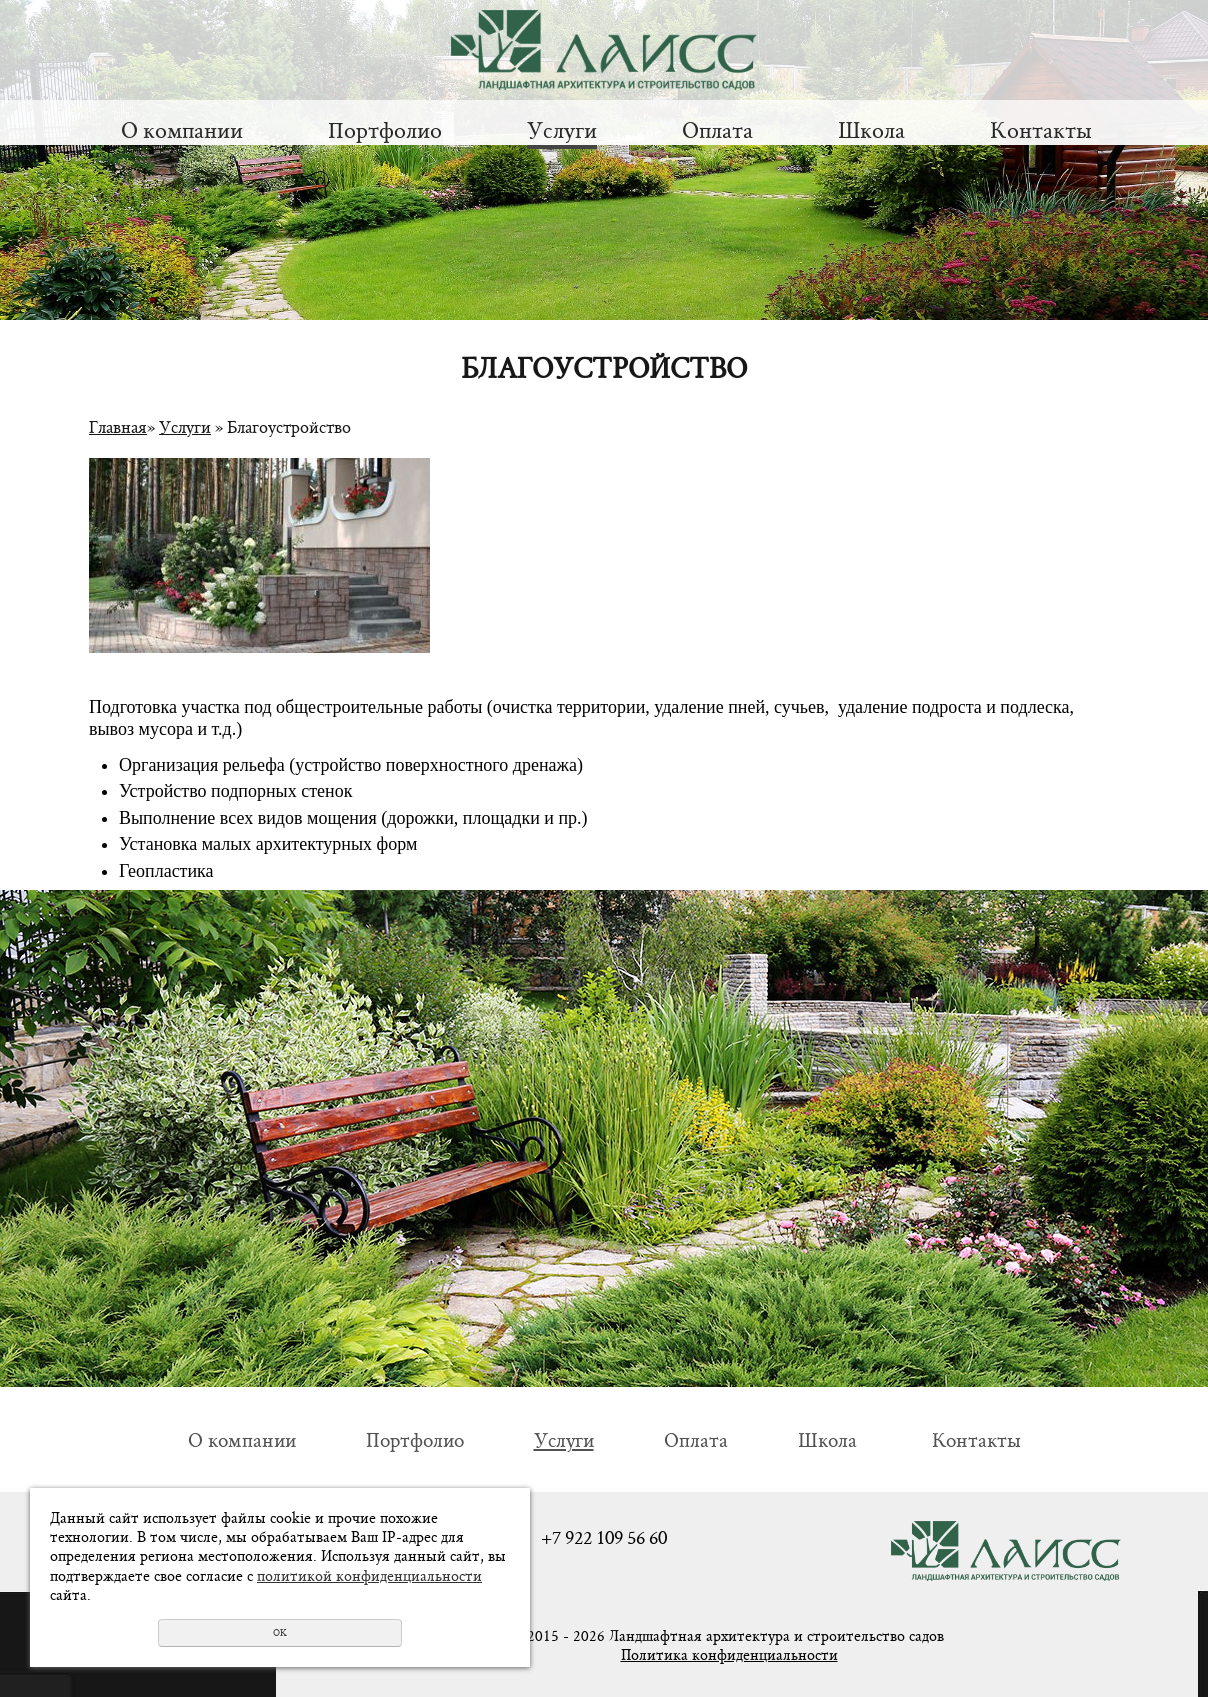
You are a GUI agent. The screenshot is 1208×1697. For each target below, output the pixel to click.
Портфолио (385, 129)
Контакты (1041, 129)
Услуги (562, 129)
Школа (871, 129)
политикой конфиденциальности (369, 1575)
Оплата (717, 129)
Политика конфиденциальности (729, 1654)
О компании (182, 129)
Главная (118, 426)
